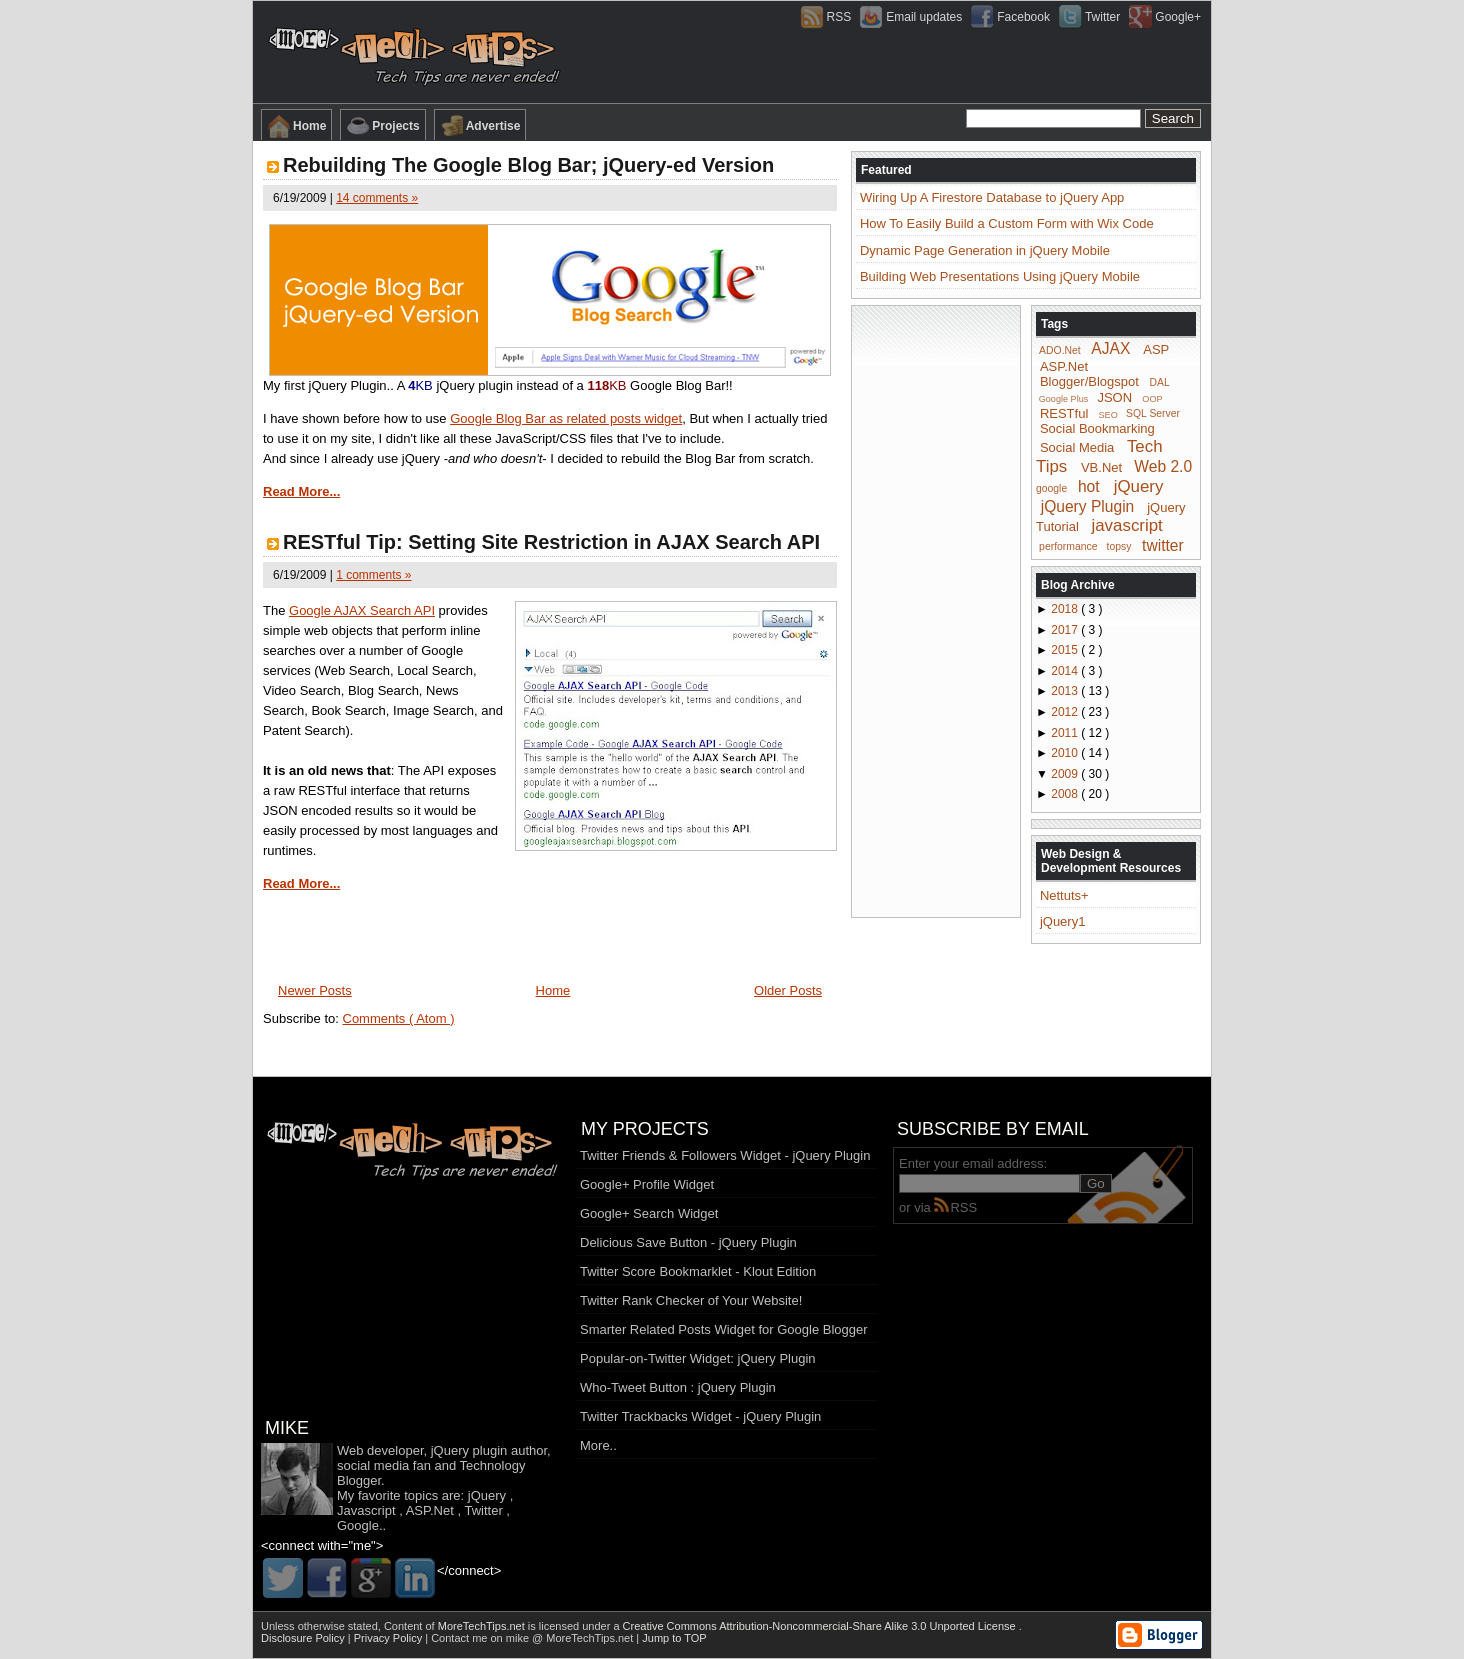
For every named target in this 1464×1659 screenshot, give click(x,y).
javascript (1126, 525)
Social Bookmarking (1097, 428)
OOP (1152, 399)
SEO (1108, 414)
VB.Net (1101, 467)
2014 (1066, 671)
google (1051, 488)
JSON (1114, 397)
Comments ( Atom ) (399, 1018)
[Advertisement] (936, 610)
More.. (598, 1445)
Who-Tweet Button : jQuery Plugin (678, 1387)
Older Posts (788, 990)
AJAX (1110, 348)
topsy (1119, 546)
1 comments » (373, 575)
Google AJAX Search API (362, 610)
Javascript (366, 1510)
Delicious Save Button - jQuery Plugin (688, 1242)
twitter (1163, 544)
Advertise (480, 126)
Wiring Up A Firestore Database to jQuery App (992, 197)
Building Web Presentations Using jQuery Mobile (1000, 276)
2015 (1066, 650)
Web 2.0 (1163, 466)
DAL (1160, 382)
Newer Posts (315, 990)
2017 (1066, 630)
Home (296, 126)
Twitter (483, 1510)
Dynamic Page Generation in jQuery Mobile (985, 250)
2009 (1066, 774)
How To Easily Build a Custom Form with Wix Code (1007, 223)
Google (358, 1525)
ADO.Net (1060, 350)
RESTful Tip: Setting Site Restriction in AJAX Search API (551, 542)
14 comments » (377, 198)
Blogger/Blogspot (1089, 381)
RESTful (1064, 412)
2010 (1066, 753)
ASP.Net (1064, 366)
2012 (1066, 712)
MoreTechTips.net (483, 1626)
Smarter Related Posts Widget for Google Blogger (724, 1329)
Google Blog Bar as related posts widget (566, 418)
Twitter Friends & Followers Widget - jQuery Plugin (725, 1155)
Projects (382, 126)
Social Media (1077, 447)
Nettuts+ (1064, 895)
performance (1068, 546)
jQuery (1139, 486)
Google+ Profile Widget (647, 1184)
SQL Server (1153, 413)
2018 (1066, 609)
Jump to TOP (674, 1638)
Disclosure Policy (304, 1638)
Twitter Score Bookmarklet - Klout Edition (698, 1271)
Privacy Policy (390, 1638)
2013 (1066, 691)
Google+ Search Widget (649, 1213)
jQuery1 (1063, 921)
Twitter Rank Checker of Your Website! (691, 1300)
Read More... (301, 491)
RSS (955, 1207)
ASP (1156, 349)
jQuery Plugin (1088, 505)
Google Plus (1064, 399)
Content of (456, 1626)
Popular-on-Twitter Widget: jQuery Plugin (698, 1358)
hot (1089, 486)
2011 (1066, 733)
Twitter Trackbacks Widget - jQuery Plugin (700, 1416)
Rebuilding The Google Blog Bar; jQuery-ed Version (528, 165)
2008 (1066, 794)
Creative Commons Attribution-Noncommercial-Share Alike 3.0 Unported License (821, 1626)
